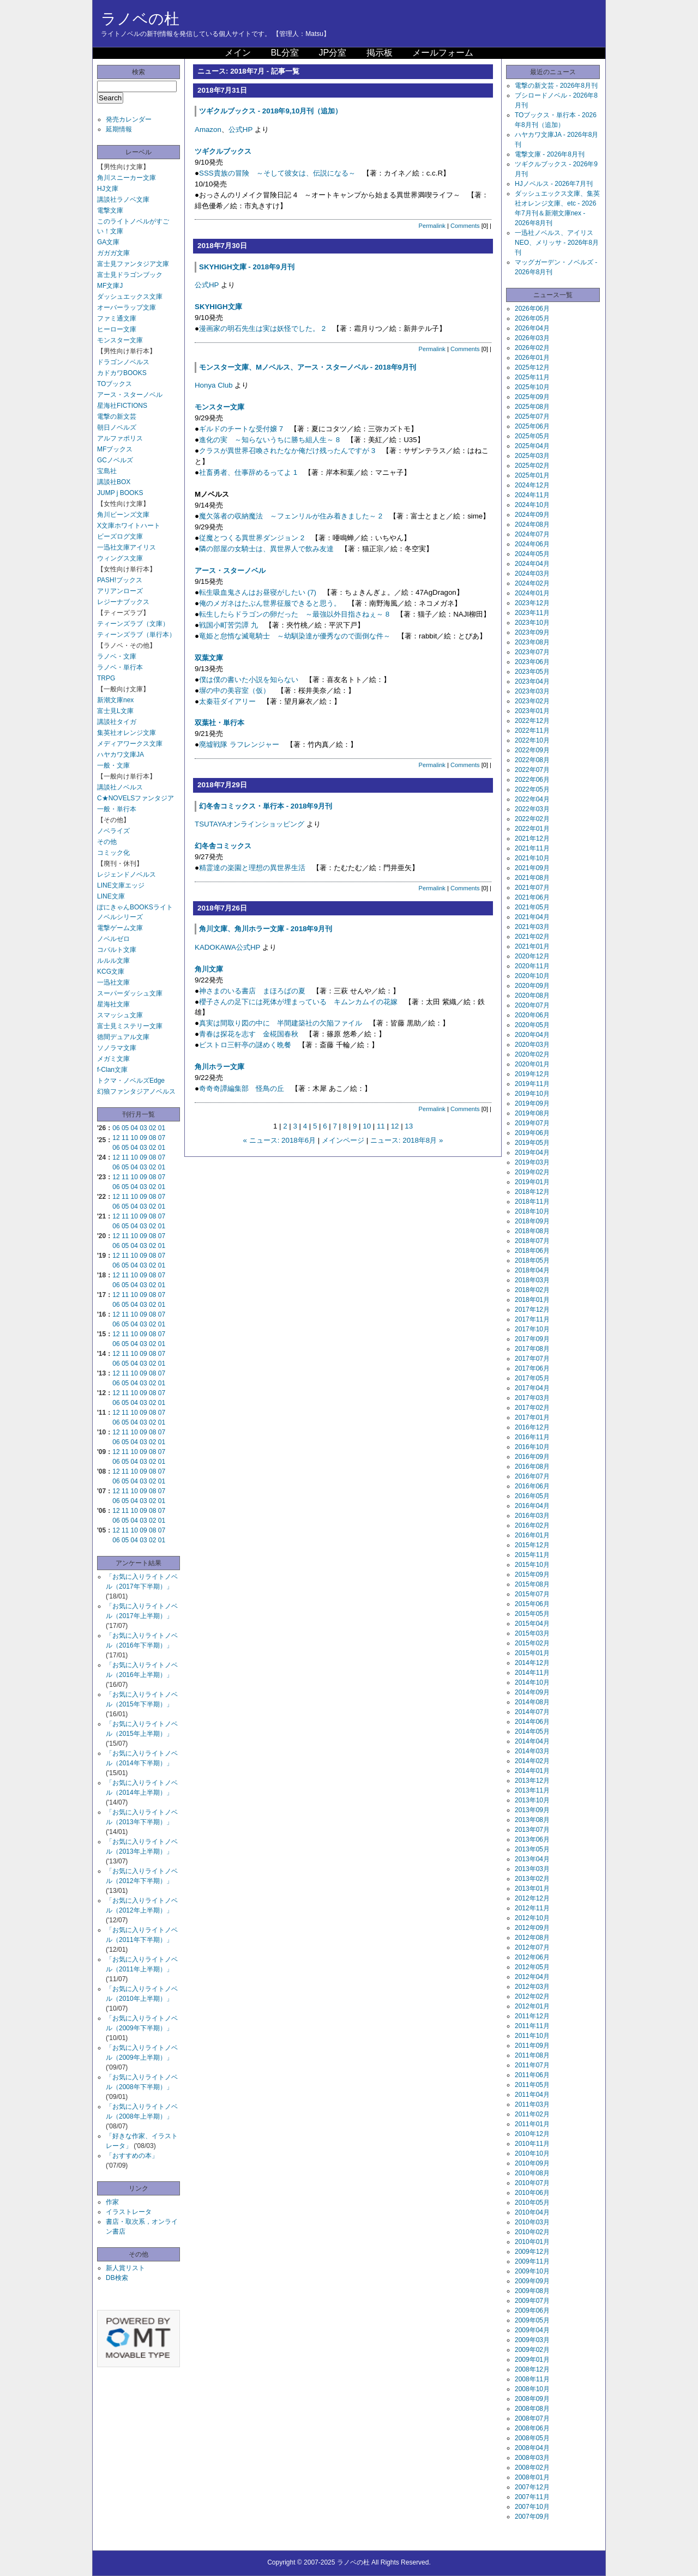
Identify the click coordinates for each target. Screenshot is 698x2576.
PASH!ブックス (119, 580)
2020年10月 (532, 976)
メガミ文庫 (113, 1059)
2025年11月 (532, 377)
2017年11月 (532, 1319)
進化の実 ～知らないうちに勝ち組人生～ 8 (269, 440)
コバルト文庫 (116, 950)
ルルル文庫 (113, 960)
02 (152, 1128)
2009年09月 (532, 2281)
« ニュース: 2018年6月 (279, 1140)
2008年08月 (532, 2408)
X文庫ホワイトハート (128, 525)
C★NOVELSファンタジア (135, 798)
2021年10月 (532, 858)
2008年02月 (532, 2467)
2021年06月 (532, 897)
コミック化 (113, 852)
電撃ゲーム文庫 (120, 928)
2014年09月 (532, 1692)
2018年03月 (532, 1280)
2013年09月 (532, 1810)
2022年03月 (532, 809)
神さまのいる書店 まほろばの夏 (252, 991)
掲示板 (379, 52)
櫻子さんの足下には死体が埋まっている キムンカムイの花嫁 (298, 1002)
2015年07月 (532, 1594)
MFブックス (115, 449)
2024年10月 (532, 505)
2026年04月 (532, 328)
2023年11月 (532, 613)
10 (134, 1138)
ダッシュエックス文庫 (130, 296)
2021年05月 (532, 907)
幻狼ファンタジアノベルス (136, 1091)
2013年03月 (532, 1869)
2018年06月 (532, 1250)
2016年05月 (532, 1496)
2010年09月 (532, 2163)
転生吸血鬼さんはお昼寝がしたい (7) (257, 592)
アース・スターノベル (130, 395)
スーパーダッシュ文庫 (130, 993)
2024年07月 (532, 534)
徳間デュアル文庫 (123, 1037)
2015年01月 (532, 1653)
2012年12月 (532, 1898)
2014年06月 (532, 1722)
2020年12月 (532, 956)
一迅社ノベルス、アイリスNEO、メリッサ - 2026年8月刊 (557, 242)
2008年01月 (532, 2477)
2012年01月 (532, 2006)
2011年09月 (532, 2045)
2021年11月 (532, 848)
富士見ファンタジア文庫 (133, 264)
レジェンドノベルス (126, 874)
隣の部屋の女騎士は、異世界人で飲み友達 (266, 549)
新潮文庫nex (115, 700)
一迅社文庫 (113, 982)
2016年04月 (532, 1506)
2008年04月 (532, 2448)
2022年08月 (532, 760)
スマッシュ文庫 (120, 1015)
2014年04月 (532, 1741)
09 (143, 1138)
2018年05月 (532, 1260)
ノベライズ (113, 831)
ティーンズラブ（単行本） (136, 634)
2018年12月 (532, 1192)
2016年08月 (532, 1466)
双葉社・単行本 (219, 723)
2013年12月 (532, 1780)
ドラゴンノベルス (123, 362)
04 (134, 1128)
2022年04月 (532, 799)
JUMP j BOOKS (120, 493)
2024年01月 (532, 593)
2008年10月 (532, 2389)
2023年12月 (532, 603)
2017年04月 (532, 1388)
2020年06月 (532, 1015)
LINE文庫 (111, 896)
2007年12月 (532, 2487)
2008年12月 (532, 2369)
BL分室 (284, 52)
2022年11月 (532, 730)
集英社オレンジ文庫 (126, 733)
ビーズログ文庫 (120, 536)
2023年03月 (532, 691)
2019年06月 (532, 1133)
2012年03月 (532, 1986)
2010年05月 (532, 2202)
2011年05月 (532, 2085)
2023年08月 (532, 642)
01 (161, 1128)
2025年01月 (532, 475)
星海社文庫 (113, 1004)
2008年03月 (532, 2458)
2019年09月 (532, 1103)
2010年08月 (532, 2173)
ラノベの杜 (140, 18)
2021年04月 (532, 917)
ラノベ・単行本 (120, 667)
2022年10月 (532, 740)
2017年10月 (532, 1329)
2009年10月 (532, 2271)
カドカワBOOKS (122, 373)
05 (125, 1128)
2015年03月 (532, 1633)
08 (152, 1138)
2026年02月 (532, 348)
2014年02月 (532, 1761)
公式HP (240, 129)
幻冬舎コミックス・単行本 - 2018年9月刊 (265, 806)
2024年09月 (532, 514)
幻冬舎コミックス (223, 846)
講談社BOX (113, 482)
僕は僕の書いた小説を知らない (248, 679)
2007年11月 (532, 2497)
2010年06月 (532, 2193)
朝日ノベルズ (116, 427)
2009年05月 (532, 2320)
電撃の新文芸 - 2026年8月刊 (556, 85)
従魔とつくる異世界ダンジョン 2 (251, 538)
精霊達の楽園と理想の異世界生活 (252, 868)
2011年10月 (532, 2036)
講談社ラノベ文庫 (123, 199)
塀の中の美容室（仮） (234, 690)
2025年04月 (532, 446)
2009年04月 (532, 2330)
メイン (238, 52)
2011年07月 (532, 2065)
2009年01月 (532, 2359)
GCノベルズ (115, 460)
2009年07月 (532, 2300)
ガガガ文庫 (113, 253)
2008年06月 (532, 2428)
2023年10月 (532, 622)
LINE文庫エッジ (121, 885)
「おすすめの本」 (132, 2155)
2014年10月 (532, 1682)
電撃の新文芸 (116, 416)
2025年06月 (532, 426)
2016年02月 (532, 1525)
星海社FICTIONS (122, 405)
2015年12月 (532, 1545)
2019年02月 (532, 1172)
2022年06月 (532, 779)
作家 (112, 2202)
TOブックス (114, 384)
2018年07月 (532, 1241)
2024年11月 (532, 495)
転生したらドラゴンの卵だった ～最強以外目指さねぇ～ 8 (294, 614)
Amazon (208, 129)
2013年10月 (532, 1800)
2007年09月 (532, 2516)
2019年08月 (532, 1113)
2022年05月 (532, 789)
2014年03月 (532, 1751)
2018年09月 (532, 1221)
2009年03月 (532, 2340)
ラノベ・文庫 (116, 656)
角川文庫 (209, 969)
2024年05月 (532, 554)
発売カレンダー (129, 119)
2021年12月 (532, 838)
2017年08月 (532, 1349)
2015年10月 (532, 1564)
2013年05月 (532, 1849)
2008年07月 (532, 2418)
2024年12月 (532, 485)
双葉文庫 (209, 658)
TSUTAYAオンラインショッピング (249, 824)
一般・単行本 (116, 809)
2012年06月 (532, 1957)
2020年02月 (532, 1054)
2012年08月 (532, 1937)
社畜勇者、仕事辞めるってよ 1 (248, 472)
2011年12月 (532, 2016)
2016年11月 (532, 1437)
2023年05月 (532, 671)
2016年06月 (532, 1486)
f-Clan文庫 (112, 1069)
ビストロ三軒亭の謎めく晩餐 (245, 1045)
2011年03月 (532, 2104)
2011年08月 (532, 2055)
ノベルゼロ (113, 939)
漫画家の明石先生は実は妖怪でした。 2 (262, 328)
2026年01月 (532, 357)
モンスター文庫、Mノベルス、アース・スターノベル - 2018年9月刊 (307, 367)
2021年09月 (532, 868)
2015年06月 (532, 1604)
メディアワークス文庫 (130, 743)
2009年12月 (532, 2251)
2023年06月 (532, 662)
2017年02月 (532, 1407)
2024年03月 (532, 573)
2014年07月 (532, 1712)
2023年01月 (532, 711)
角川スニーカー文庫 (126, 178)
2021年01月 (532, 946)
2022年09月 (532, 750)
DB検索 (117, 2278)
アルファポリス (120, 438)
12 (115, 1138)
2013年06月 (532, 1839)
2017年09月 (532, 1339)
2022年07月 (532, 770)
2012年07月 (532, 1947)
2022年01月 (532, 828)
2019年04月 (532, 1152)
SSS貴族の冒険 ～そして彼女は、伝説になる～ (277, 173)
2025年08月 (532, 407)
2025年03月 (532, 456)
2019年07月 (532, 1123)
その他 (107, 842)
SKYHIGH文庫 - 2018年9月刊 (246, 267)
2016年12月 (532, 1427)
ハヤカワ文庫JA (120, 754)
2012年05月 (532, 1967)
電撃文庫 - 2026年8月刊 (550, 154)
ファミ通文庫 (116, 318)
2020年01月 (532, 1064)
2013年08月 (532, 1820)
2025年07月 (532, 416)
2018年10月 (532, 1211)
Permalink (432, 225)
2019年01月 (532, 1182)
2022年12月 (532, 721)
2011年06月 (532, 2075)
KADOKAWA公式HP (227, 947)
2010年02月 (532, 2232)
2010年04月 (532, 2212)
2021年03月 (532, 927)
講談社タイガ (116, 722)
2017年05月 (532, 1378)
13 (409, 1126)
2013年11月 (532, 1790)
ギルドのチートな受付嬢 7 (241, 429)
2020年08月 (532, 995)
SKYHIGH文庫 (218, 307)
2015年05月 (532, 1614)
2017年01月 (532, 1417)
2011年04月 (532, 2094)
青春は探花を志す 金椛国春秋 (248, 1034)
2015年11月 (532, 1555)
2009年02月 (532, 2350)
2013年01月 (532, 1888)
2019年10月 (532, 1093)
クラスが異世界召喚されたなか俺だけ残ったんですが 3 (287, 451)
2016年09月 (532, 1457)
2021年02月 (532, 936)
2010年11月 (532, 2143)
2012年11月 (532, 1908)
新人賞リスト (125, 2268)
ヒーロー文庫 (116, 329)
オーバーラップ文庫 (126, 307)
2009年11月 (532, 2261)
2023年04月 (532, 681)
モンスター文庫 (120, 340)
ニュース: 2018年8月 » (406, 1140)
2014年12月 (532, 1663)
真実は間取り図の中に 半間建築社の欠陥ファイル (280, 1023)
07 (161, 1138)
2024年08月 (532, 524)
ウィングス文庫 (120, 558)
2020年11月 (532, 966)
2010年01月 (532, 2242)
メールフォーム (442, 52)
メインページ (343, 1140)
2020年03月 (532, 1044)
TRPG (106, 678)
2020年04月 (532, 1035)
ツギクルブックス (223, 151)
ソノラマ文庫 (116, 1048)
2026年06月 (532, 308)
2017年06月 (532, 1368)
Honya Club (214, 385)
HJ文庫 (107, 188)
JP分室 (332, 52)
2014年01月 (532, 1771)
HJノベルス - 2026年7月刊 (554, 184)
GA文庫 (108, 242)
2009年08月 (532, 2291)
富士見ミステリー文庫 (130, 1026)
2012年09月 (532, 1928)
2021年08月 (532, 878)
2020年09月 (532, 986)
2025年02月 (532, 465)
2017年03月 (532, 1398)
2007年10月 (532, 2507)
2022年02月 (532, 819)
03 (143, 1128)
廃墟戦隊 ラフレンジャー (239, 744)
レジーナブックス (123, 602)
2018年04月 (532, 1270)
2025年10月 (532, 387)
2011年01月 (532, 2124)
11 (125, 1138)
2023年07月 (532, 652)
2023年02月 (532, 701)
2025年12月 (532, 367)
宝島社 (107, 471)
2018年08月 (532, 1231)
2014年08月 (532, 1702)
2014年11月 (532, 1672)
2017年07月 (532, 1358)
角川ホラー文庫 (219, 1067)
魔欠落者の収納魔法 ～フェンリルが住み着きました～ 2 (290, 516)
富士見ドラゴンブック (130, 275)
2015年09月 (532, 1574)
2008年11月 (532, 2379)
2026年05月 (532, 318)
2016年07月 (532, 1476)
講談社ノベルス (120, 787)
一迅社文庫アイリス (126, 547)
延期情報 (119, 129)
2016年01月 (532, 1535)
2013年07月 (532, 1829)
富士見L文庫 (115, 711)
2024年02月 (532, 583)
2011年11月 (532, 2026)
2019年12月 (532, 1074)
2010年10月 (532, 2153)
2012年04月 (532, 1977)
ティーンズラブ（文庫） (133, 624)
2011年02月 (532, 2114)
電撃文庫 (110, 210)
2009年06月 (532, 2310)
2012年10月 (532, 1918)
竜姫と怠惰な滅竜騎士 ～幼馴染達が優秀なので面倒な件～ (294, 636)
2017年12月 (532, 1309)
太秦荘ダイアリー (227, 701)
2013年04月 (532, 1859)
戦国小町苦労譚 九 (228, 625)
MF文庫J (110, 285)
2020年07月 (532, 1005)
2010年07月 (532, 2183)
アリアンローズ (120, 591)
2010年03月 (532, 2222)
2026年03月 (532, 338)
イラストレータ (129, 2212)
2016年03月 (532, 1515)
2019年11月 (532, 1084)
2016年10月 (532, 1447)
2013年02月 (532, 1879)
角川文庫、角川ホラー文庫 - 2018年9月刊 (265, 929)
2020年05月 (532, 1025)
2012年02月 (532, 1996)
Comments (465, 225)
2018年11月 (532, 1201)
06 (115, 1128)
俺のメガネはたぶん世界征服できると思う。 (270, 603)
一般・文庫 (113, 765)
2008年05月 (532, 2438)
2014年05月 (532, 1731)
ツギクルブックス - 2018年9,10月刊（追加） (270, 111)
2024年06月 (532, 544)
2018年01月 (532, 1300)
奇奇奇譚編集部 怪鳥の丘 (241, 1088)
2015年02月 (532, 1643)
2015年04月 (532, 1623)
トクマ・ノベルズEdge (131, 1080)
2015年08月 (532, 1584)
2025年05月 (532, 436)
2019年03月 (532, 1162)
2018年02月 (532, 1290)
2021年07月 (532, 887)
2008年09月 (532, 2399)
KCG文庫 (110, 971)
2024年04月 (532, 564)
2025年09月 (532, 397)
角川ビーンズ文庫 (123, 514)
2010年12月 (532, 2134)
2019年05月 (532, 1143)
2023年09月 (532, 632)
